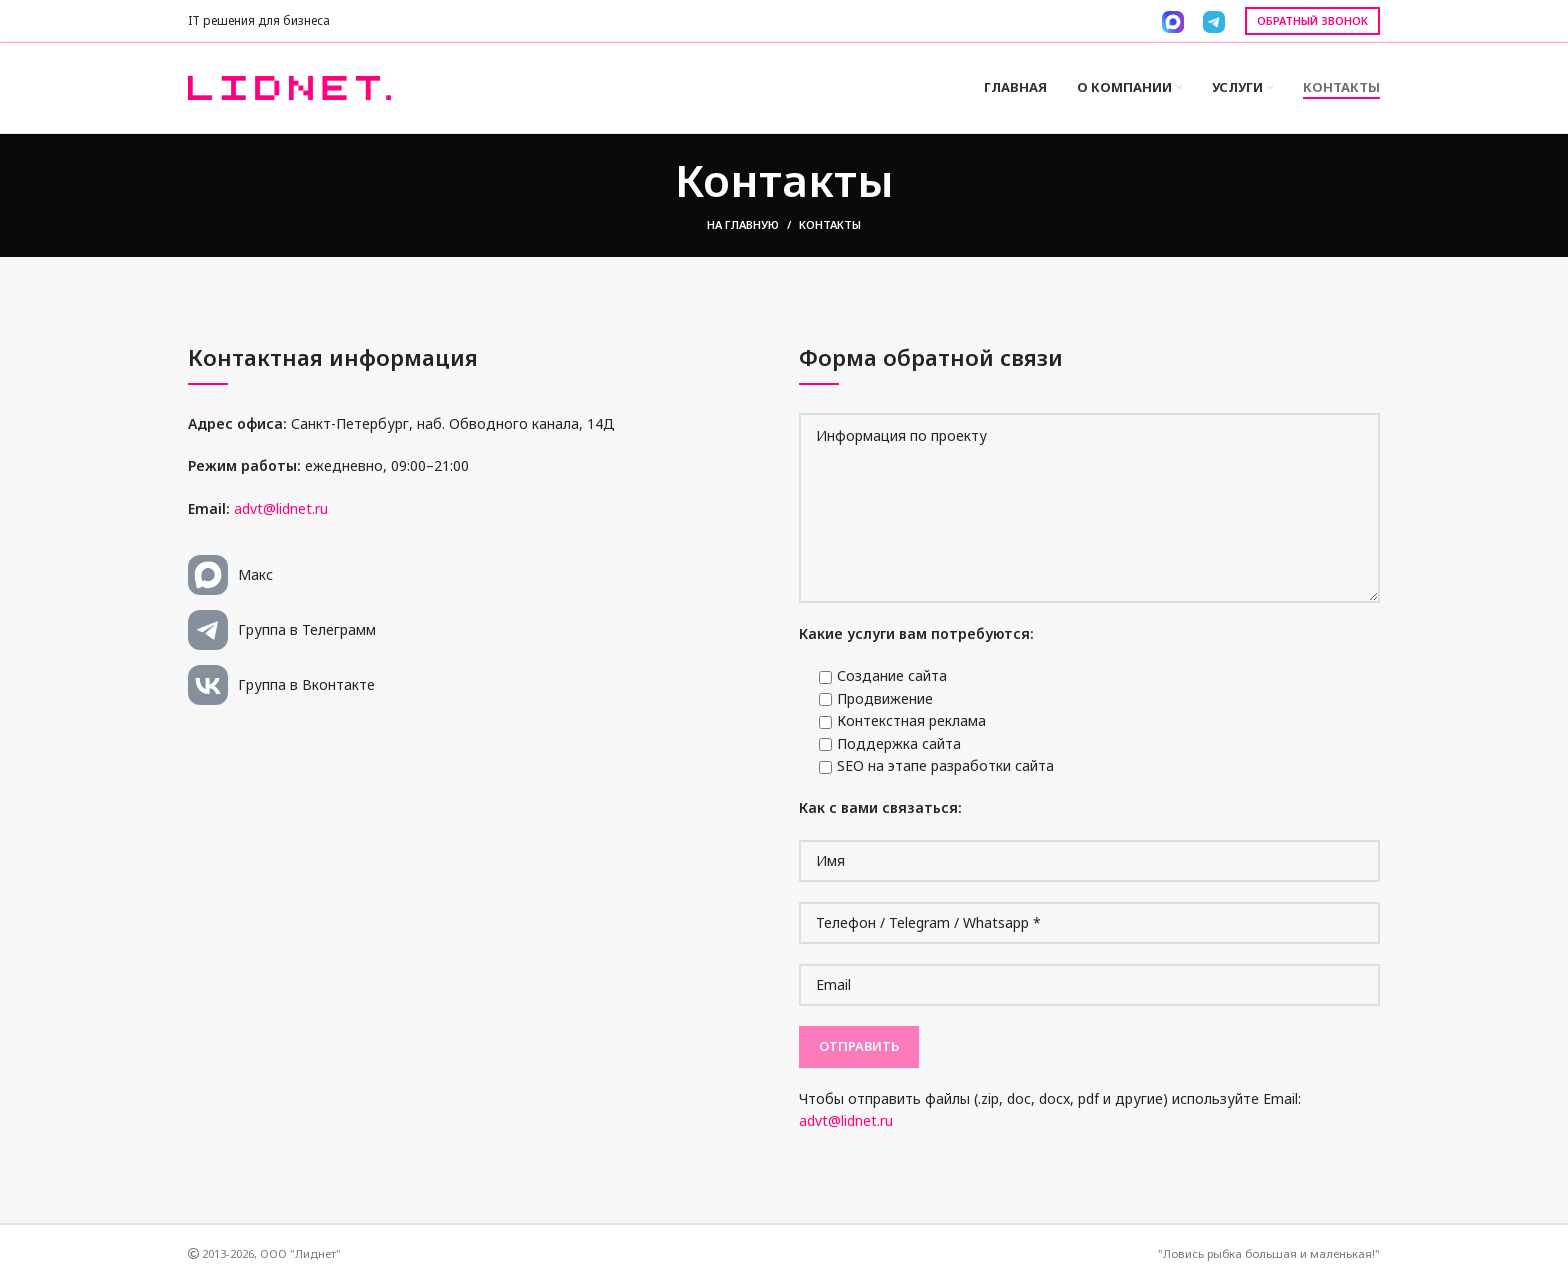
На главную (743, 230)
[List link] (478, 581)
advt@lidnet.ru (281, 513)
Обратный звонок (1312, 20)
